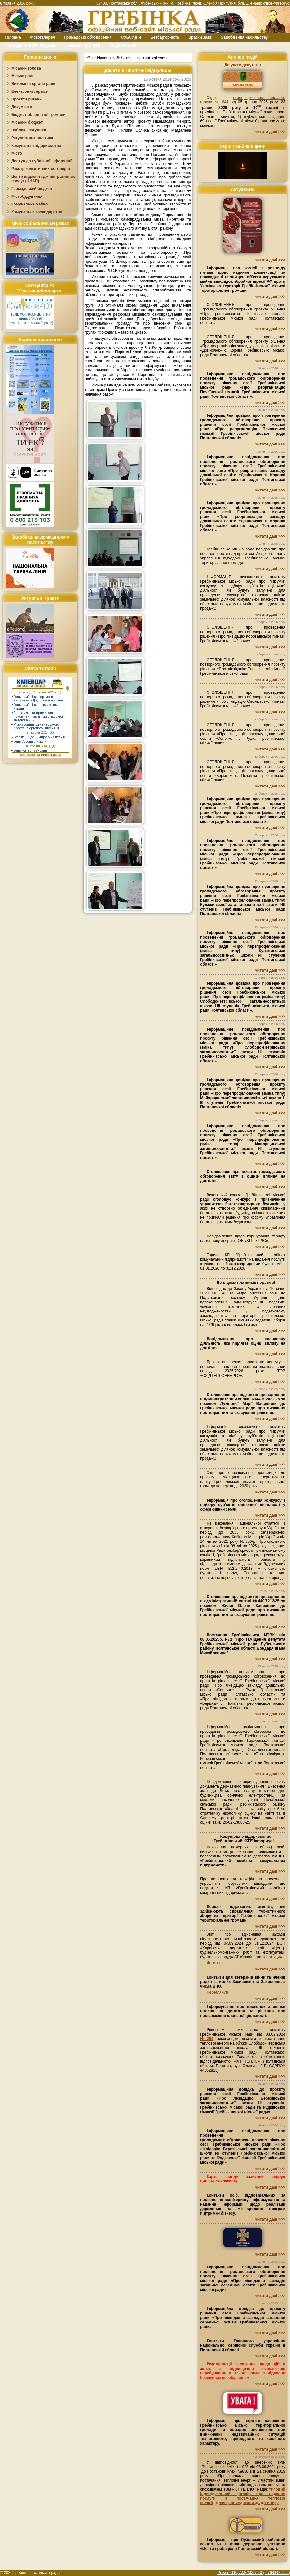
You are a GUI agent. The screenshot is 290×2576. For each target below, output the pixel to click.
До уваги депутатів (242, 65)
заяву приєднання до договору (249, 2503)
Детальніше (217, 1963)
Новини (104, 57)
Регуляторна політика (32, 138)
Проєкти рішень (26, 99)
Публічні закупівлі (28, 130)
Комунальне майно (29, 204)
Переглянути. (218, 1992)
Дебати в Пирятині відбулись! (143, 57)
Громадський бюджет (32, 188)
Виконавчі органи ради (33, 83)
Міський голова (26, 68)
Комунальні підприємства (36, 145)
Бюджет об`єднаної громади (38, 114)
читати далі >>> (270, 131)
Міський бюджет (27, 122)
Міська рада (22, 76)
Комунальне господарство (36, 212)
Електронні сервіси (29, 91)
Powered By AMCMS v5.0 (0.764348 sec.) (254, 2573)
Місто (16, 153)
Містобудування (27, 196)
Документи (21, 107)
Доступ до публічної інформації (41, 161)
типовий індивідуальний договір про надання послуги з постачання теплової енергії (242, 2496)
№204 (206, 2039)
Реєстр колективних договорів (40, 169)
